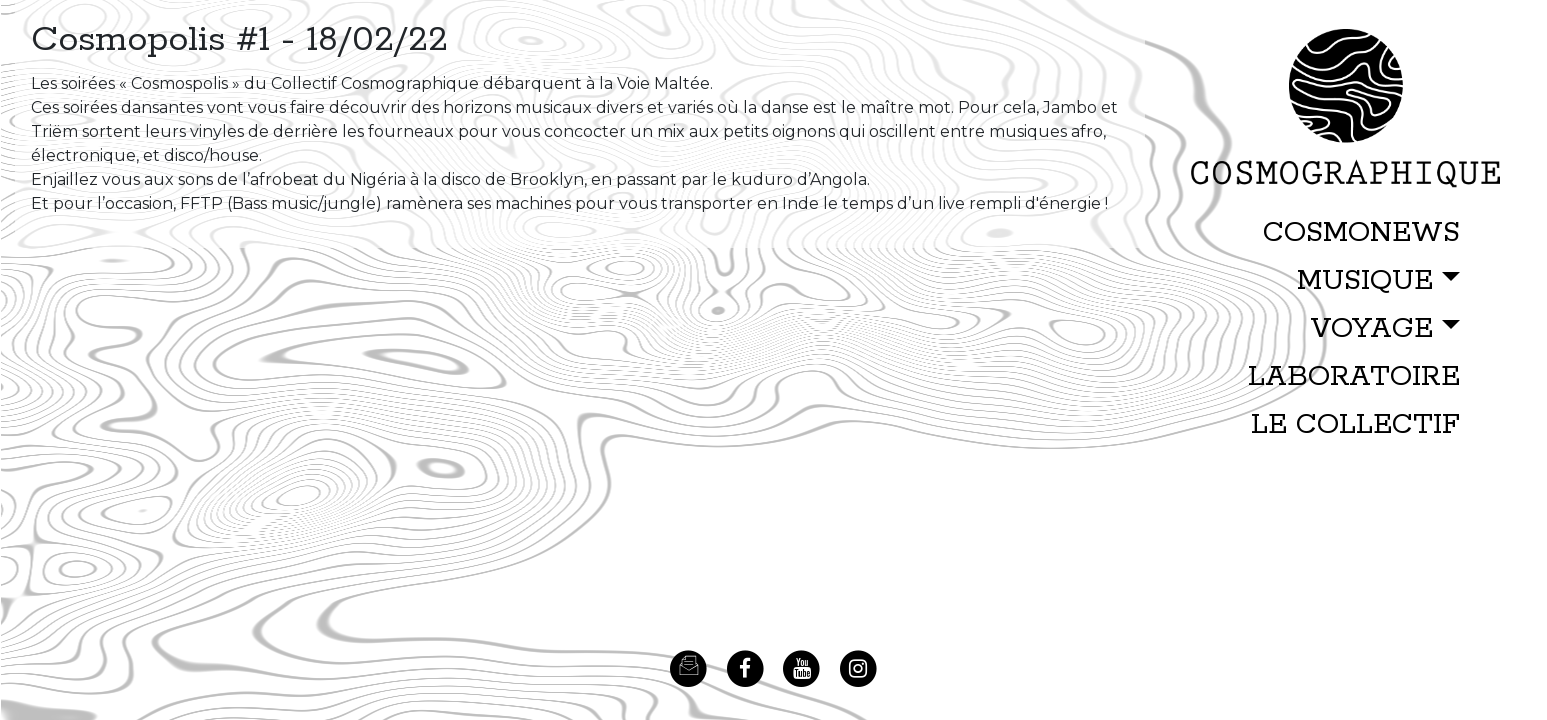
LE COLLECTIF (1355, 425)
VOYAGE (1371, 329)
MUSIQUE (1365, 281)
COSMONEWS (1361, 233)
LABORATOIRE (1354, 377)
